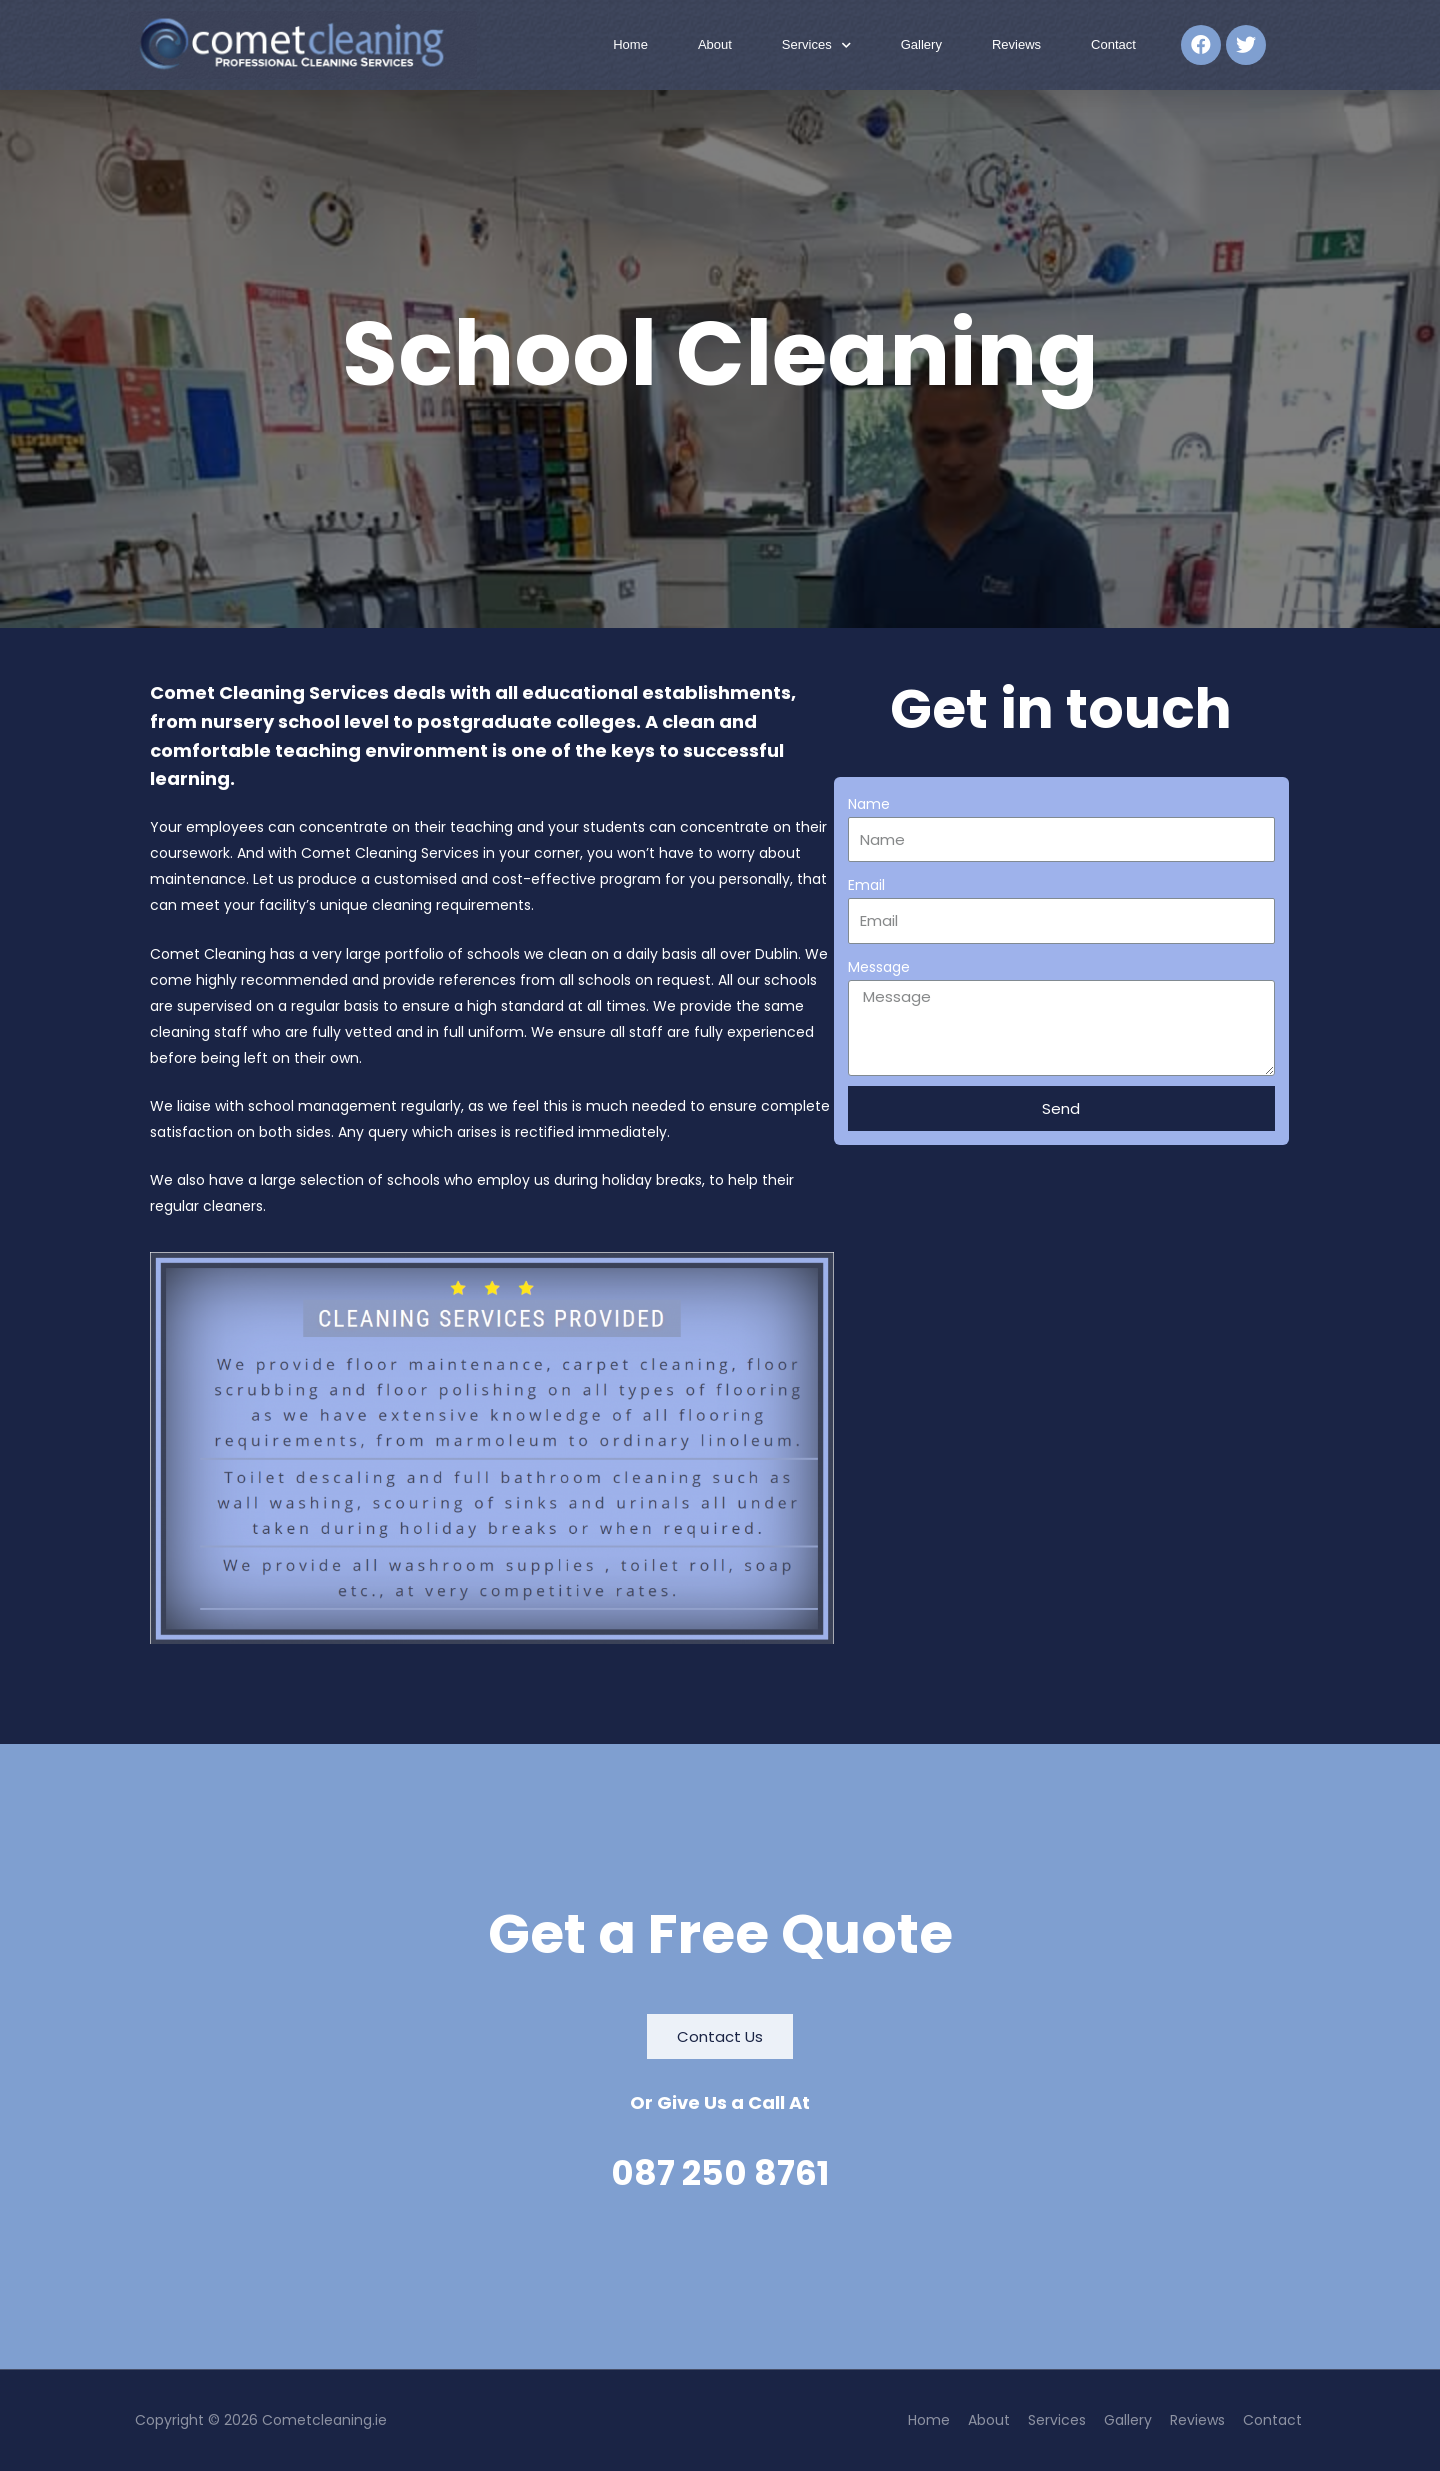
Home (630, 44)
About (715, 44)
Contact (1113, 44)
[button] (720, 2036)
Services (816, 45)
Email (866, 885)
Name (869, 804)
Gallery (921, 44)
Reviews (1016, 44)
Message (879, 967)
